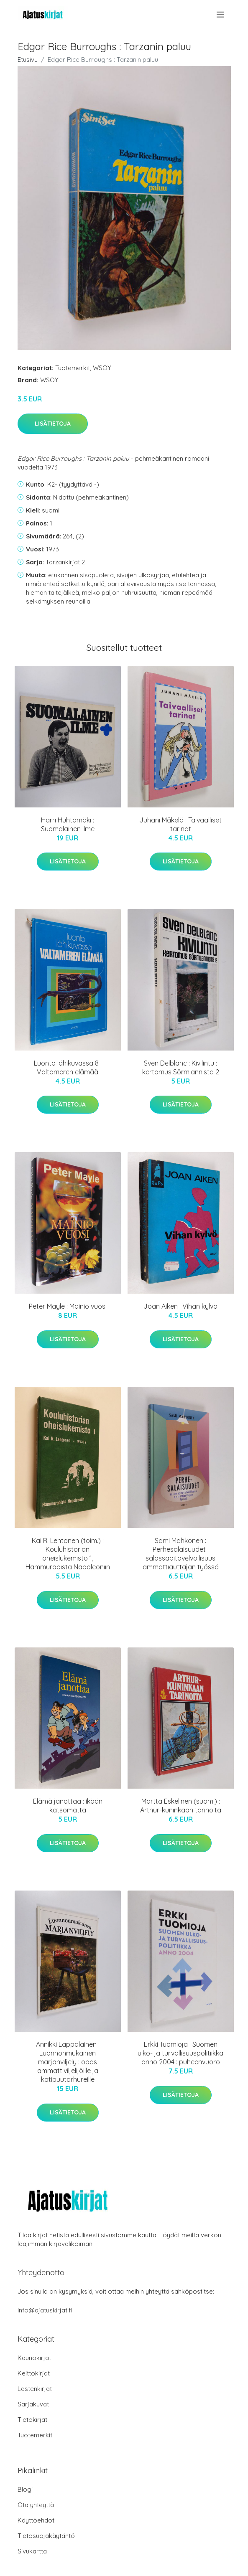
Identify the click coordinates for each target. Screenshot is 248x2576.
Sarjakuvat (33, 2404)
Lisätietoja (53, 423)
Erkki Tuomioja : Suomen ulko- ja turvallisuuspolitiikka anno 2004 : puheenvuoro (180, 2053)
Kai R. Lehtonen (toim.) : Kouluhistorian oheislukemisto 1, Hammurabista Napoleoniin (68, 1553)
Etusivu (28, 59)
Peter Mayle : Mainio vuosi (68, 1306)
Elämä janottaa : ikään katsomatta (67, 1805)
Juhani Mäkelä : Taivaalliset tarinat (180, 824)
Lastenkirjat (35, 2389)
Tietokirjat (32, 2420)
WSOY (102, 368)
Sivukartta (32, 2551)
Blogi (25, 2489)
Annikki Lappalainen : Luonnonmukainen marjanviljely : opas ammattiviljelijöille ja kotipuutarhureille (68, 2062)
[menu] (221, 14)
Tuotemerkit (72, 368)
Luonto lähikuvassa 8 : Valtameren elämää (68, 1067)
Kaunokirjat (34, 2358)
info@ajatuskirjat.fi (45, 2310)
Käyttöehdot (36, 2520)
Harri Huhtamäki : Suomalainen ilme (68, 824)
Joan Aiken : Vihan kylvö (180, 1306)
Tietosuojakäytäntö (46, 2536)
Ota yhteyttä (36, 2505)
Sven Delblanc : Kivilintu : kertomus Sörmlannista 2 (180, 1067)
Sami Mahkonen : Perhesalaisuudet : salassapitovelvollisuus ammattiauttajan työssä (181, 1553)
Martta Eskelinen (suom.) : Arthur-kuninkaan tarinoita (180, 1805)
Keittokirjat (34, 2373)
